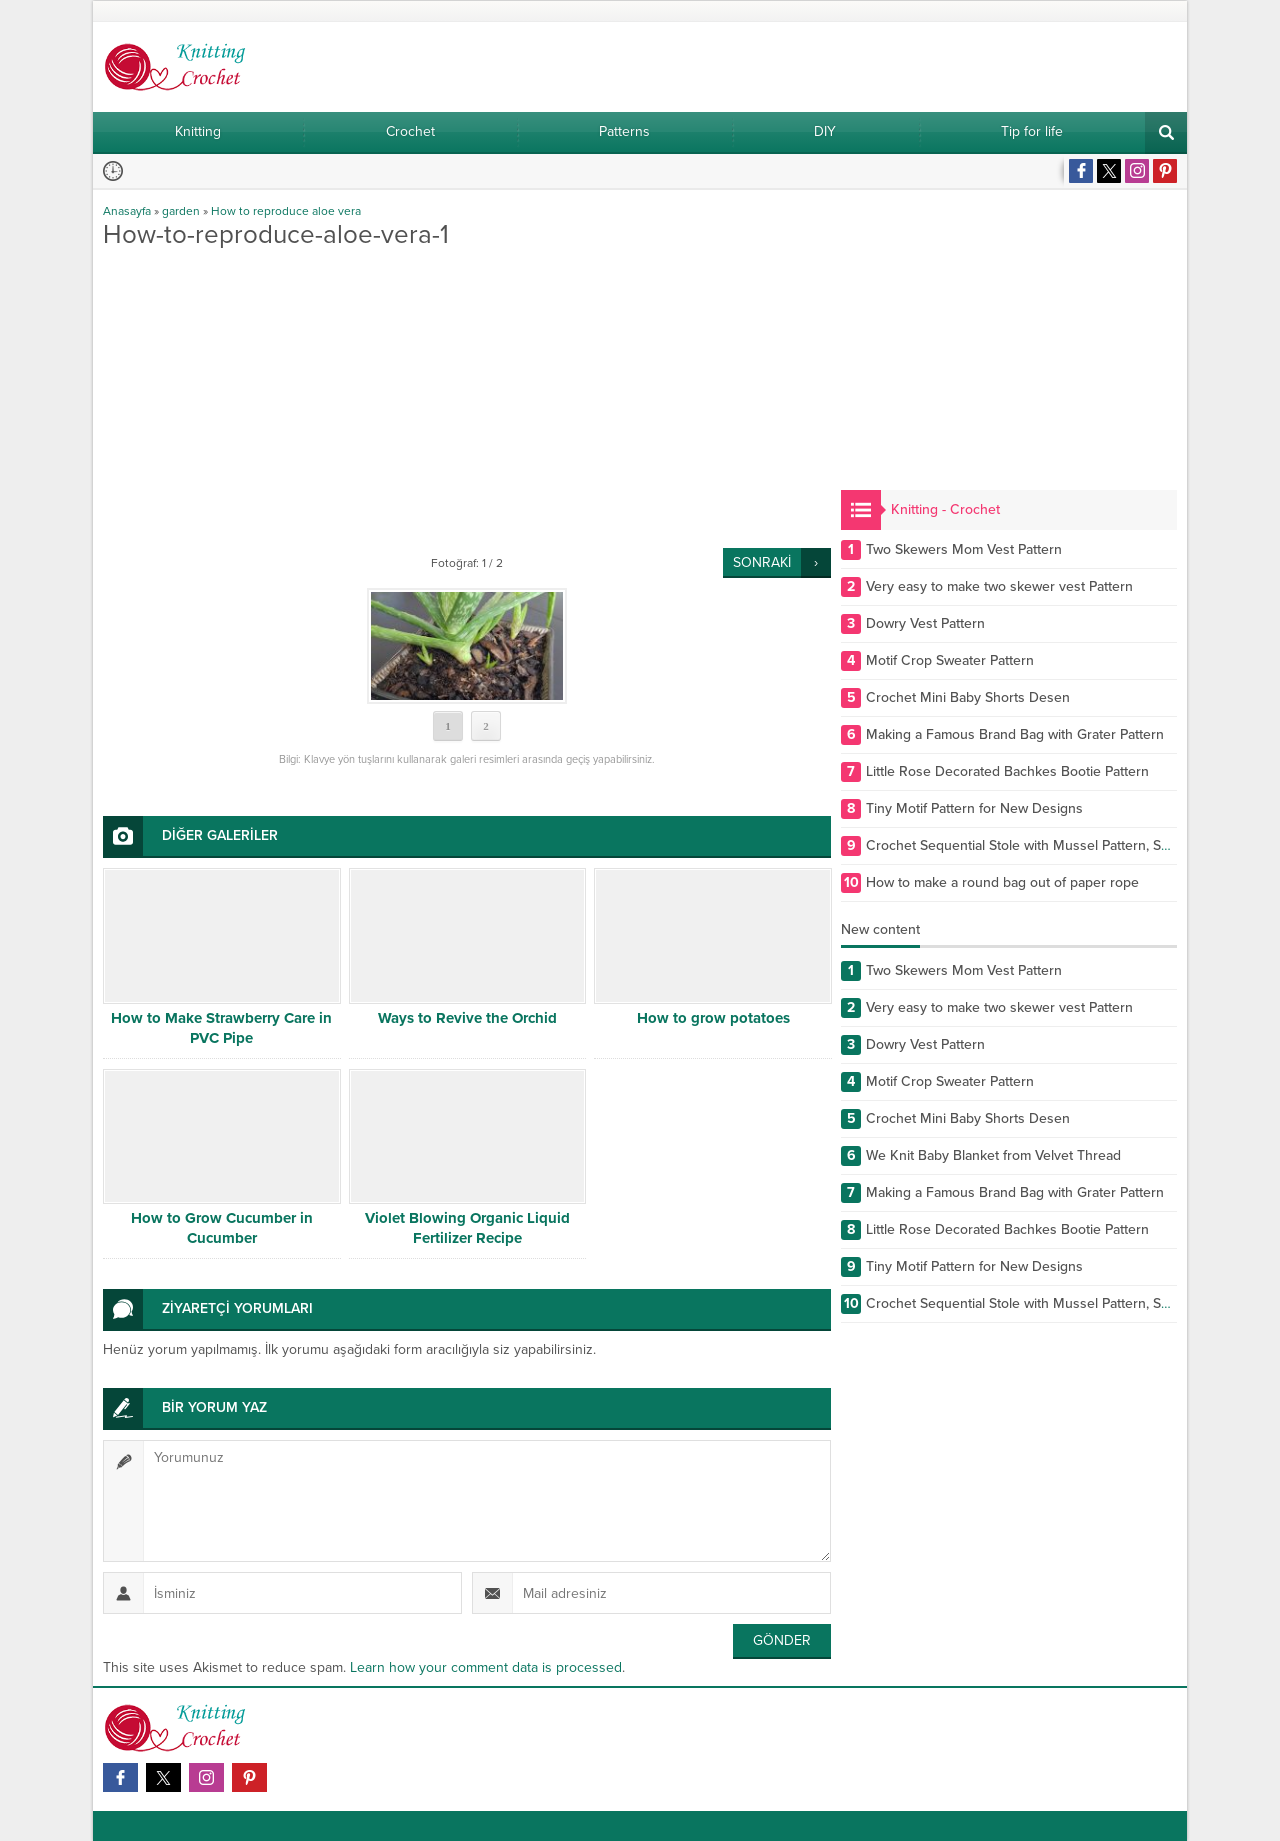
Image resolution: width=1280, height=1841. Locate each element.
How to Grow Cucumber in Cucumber (222, 1228)
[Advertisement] (467, 398)
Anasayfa (127, 211)
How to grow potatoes (713, 1018)
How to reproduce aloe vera (286, 211)
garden (181, 211)
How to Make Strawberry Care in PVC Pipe (221, 1028)
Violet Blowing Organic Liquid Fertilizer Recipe (467, 1228)
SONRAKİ (762, 562)
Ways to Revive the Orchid (467, 1018)
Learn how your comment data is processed (486, 1667)
